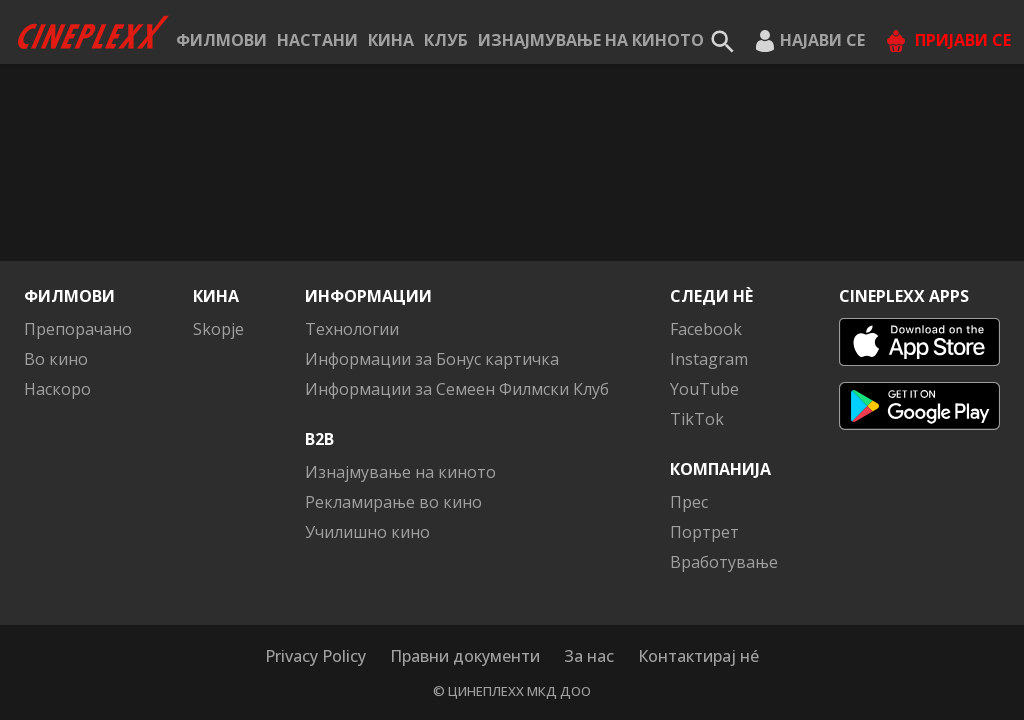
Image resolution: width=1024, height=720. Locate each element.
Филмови (221, 40)
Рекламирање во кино (393, 502)
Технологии (352, 329)
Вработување (724, 562)
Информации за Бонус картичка (432, 359)
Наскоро (57, 389)
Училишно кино (367, 532)
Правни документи (465, 656)
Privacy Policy (315, 656)
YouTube (704, 389)
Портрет (704, 532)
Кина (391, 40)
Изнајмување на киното (591, 40)
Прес (689, 502)
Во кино (56, 359)
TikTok (697, 419)
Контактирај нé (698, 656)
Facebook (706, 329)
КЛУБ (446, 40)
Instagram (709, 359)
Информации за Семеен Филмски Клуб (457, 389)
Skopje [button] (218, 329)
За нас (589, 656)
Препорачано (78, 329)
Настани (317, 40)
